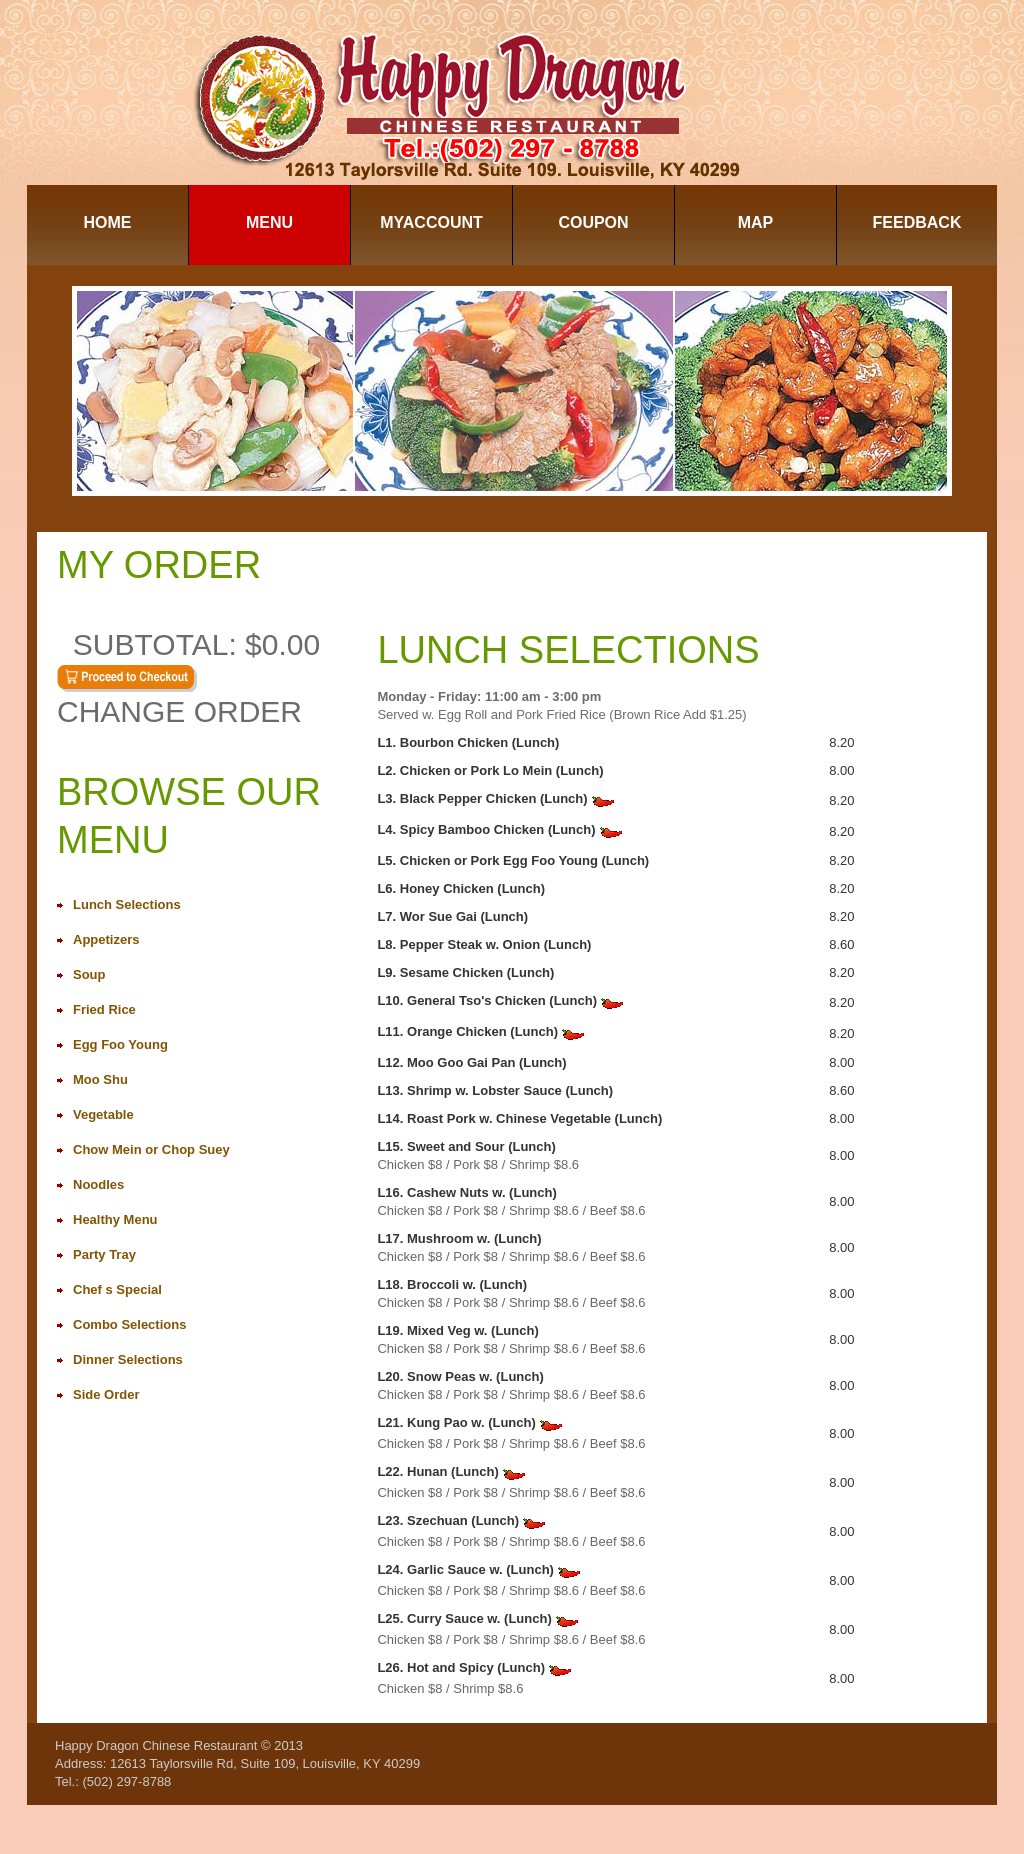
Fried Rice (104, 1009)
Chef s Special (117, 1289)
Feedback (917, 222)
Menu (269, 222)
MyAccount (431, 222)
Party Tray (104, 1254)
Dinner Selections (128, 1359)
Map (756, 222)
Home (108, 222)
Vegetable (103, 1114)
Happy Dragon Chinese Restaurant (156, 1745)
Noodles (98, 1184)
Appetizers (106, 939)
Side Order (106, 1394)
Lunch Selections (127, 904)
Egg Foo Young (120, 1044)
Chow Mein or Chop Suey (151, 1149)
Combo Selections (129, 1324)
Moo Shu (100, 1079)
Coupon (593, 222)
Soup (89, 974)
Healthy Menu (115, 1219)
